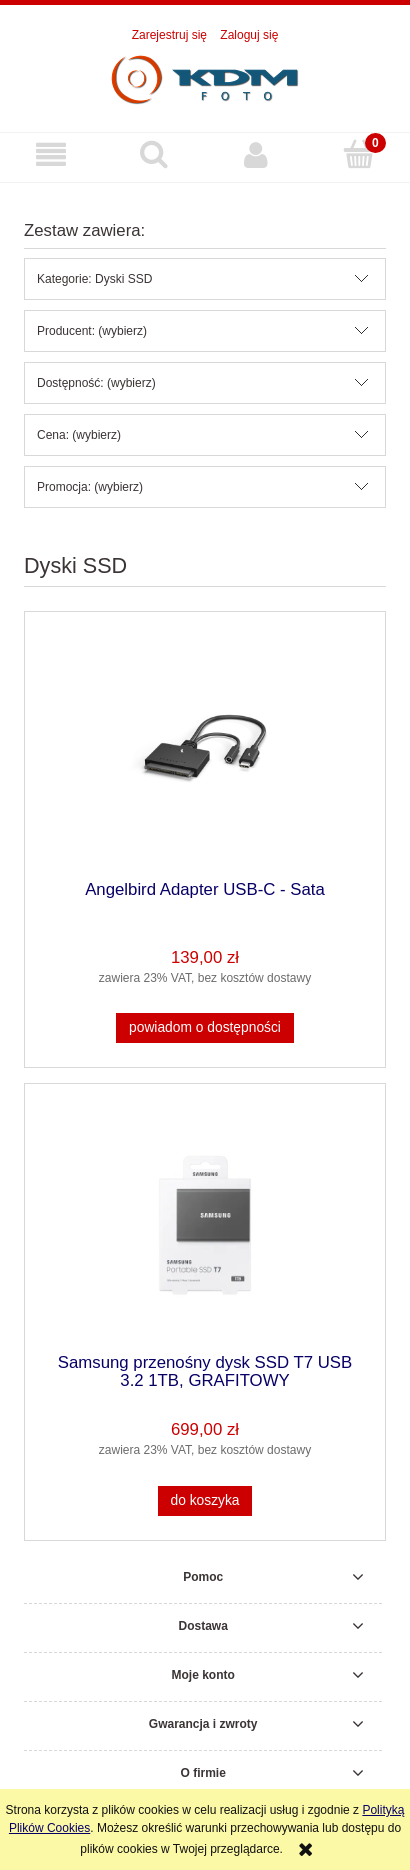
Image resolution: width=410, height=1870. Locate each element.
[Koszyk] (359, 153)
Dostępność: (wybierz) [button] (96, 383)
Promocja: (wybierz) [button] (90, 487)
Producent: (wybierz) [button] (92, 331)
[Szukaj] (154, 153)
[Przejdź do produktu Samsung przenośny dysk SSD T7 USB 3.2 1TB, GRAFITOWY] (205, 1225)
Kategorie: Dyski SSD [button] (94, 279)
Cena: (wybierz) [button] (79, 435)
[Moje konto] (256, 154)
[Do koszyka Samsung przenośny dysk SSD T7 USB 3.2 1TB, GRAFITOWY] (205, 1501)
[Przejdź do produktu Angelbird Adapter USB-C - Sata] (205, 752)
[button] (51, 154)
